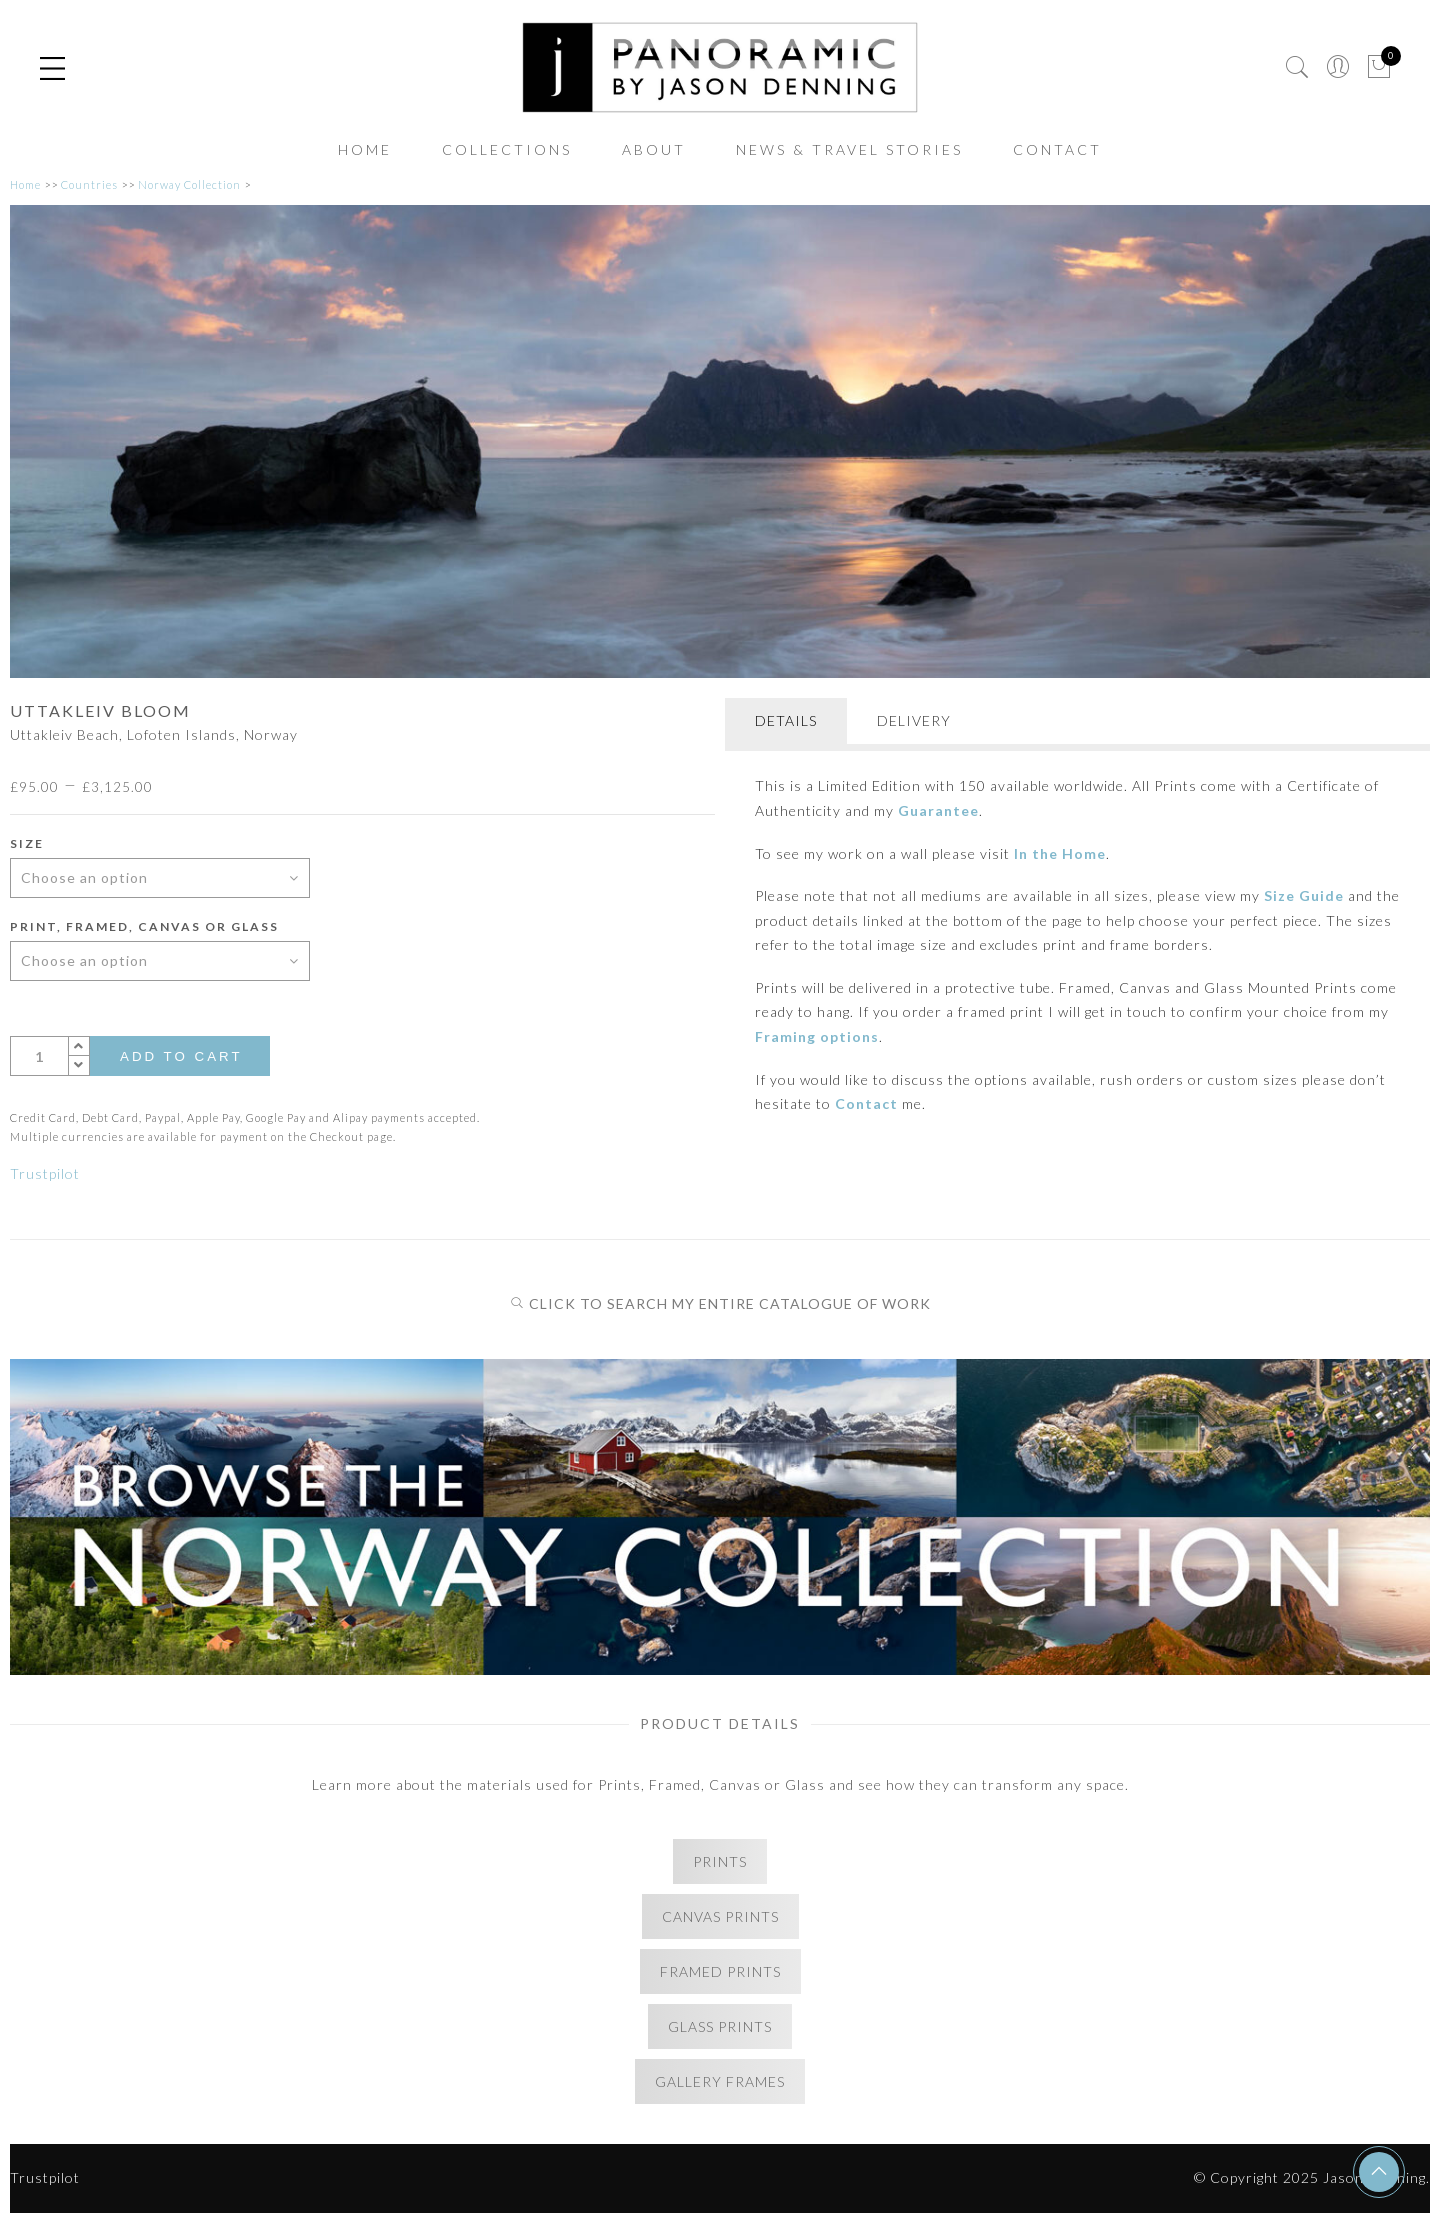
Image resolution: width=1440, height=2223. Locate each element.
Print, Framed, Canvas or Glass (144, 926)
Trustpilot (45, 1173)
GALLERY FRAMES (720, 2081)
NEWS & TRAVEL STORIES (849, 149)
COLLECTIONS (507, 149)
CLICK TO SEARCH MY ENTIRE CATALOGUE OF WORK (720, 1303)
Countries (89, 184)
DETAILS (786, 720)
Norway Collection (189, 184)
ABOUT (654, 149)
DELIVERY (914, 720)
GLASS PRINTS (720, 2026)
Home (25, 184)
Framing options (817, 1036)
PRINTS (720, 1861)
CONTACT (1057, 149)
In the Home (1060, 853)
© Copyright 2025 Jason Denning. (1312, 2177)
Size (27, 843)
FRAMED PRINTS (720, 1971)
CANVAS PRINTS (720, 1916)
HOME (365, 149)
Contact (866, 1103)
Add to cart (181, 1056)
